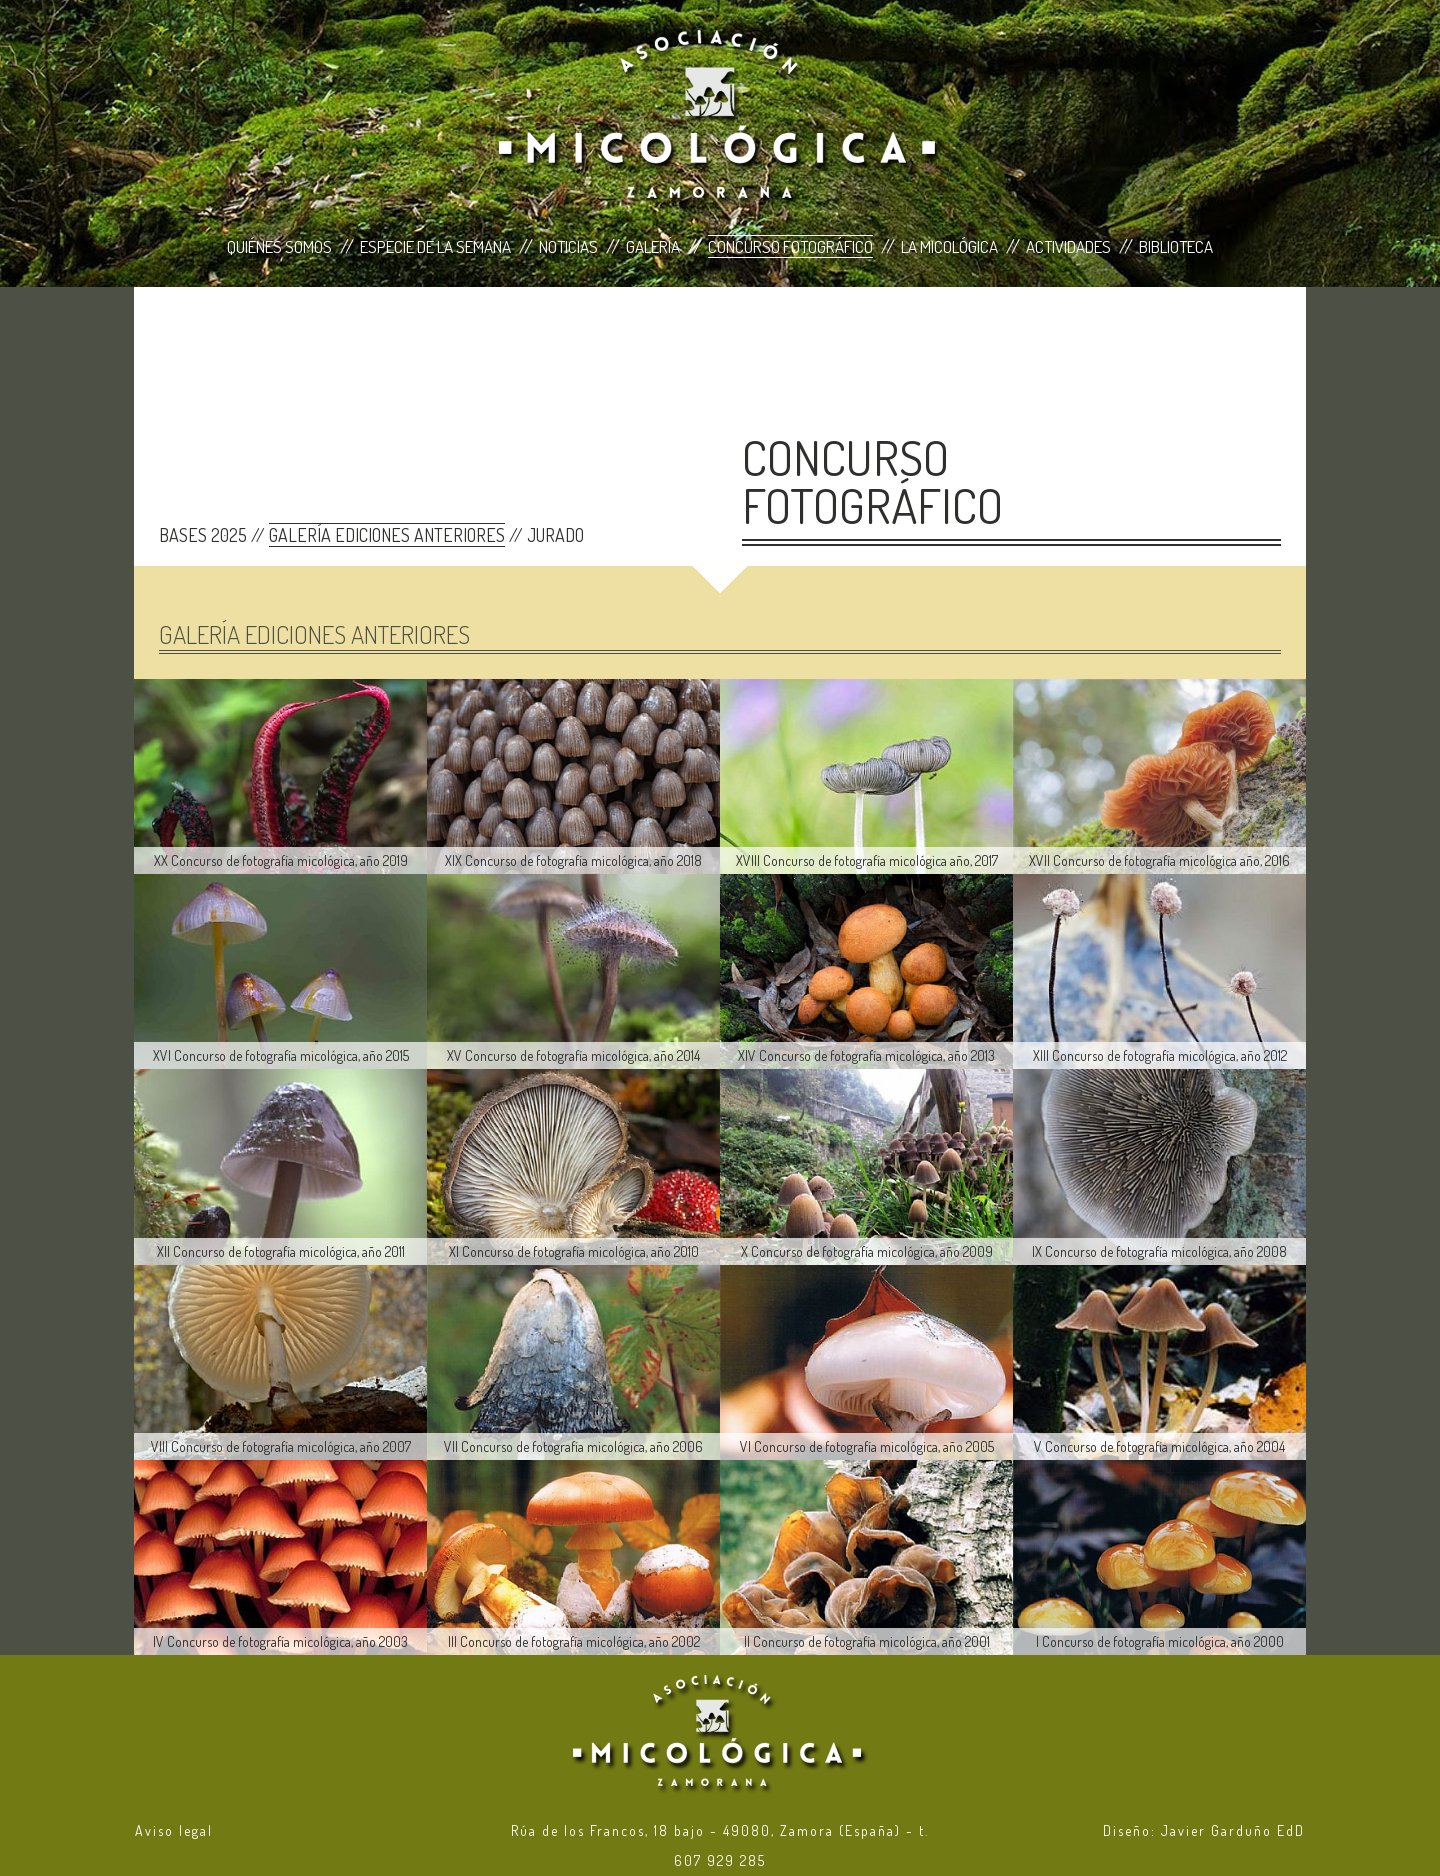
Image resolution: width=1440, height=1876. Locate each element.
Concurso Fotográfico (790, 246)
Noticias (568, 246)
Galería (653, 246)
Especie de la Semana (435, 246)
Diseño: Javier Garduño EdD (1204, 1830)
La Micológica (949, 246)
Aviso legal (174, 1830)
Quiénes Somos (279, 246)
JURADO (555, 535)
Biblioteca (1176, 246)
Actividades (1068, 246)
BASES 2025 (203, 535)
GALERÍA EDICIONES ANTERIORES (387, 535)
